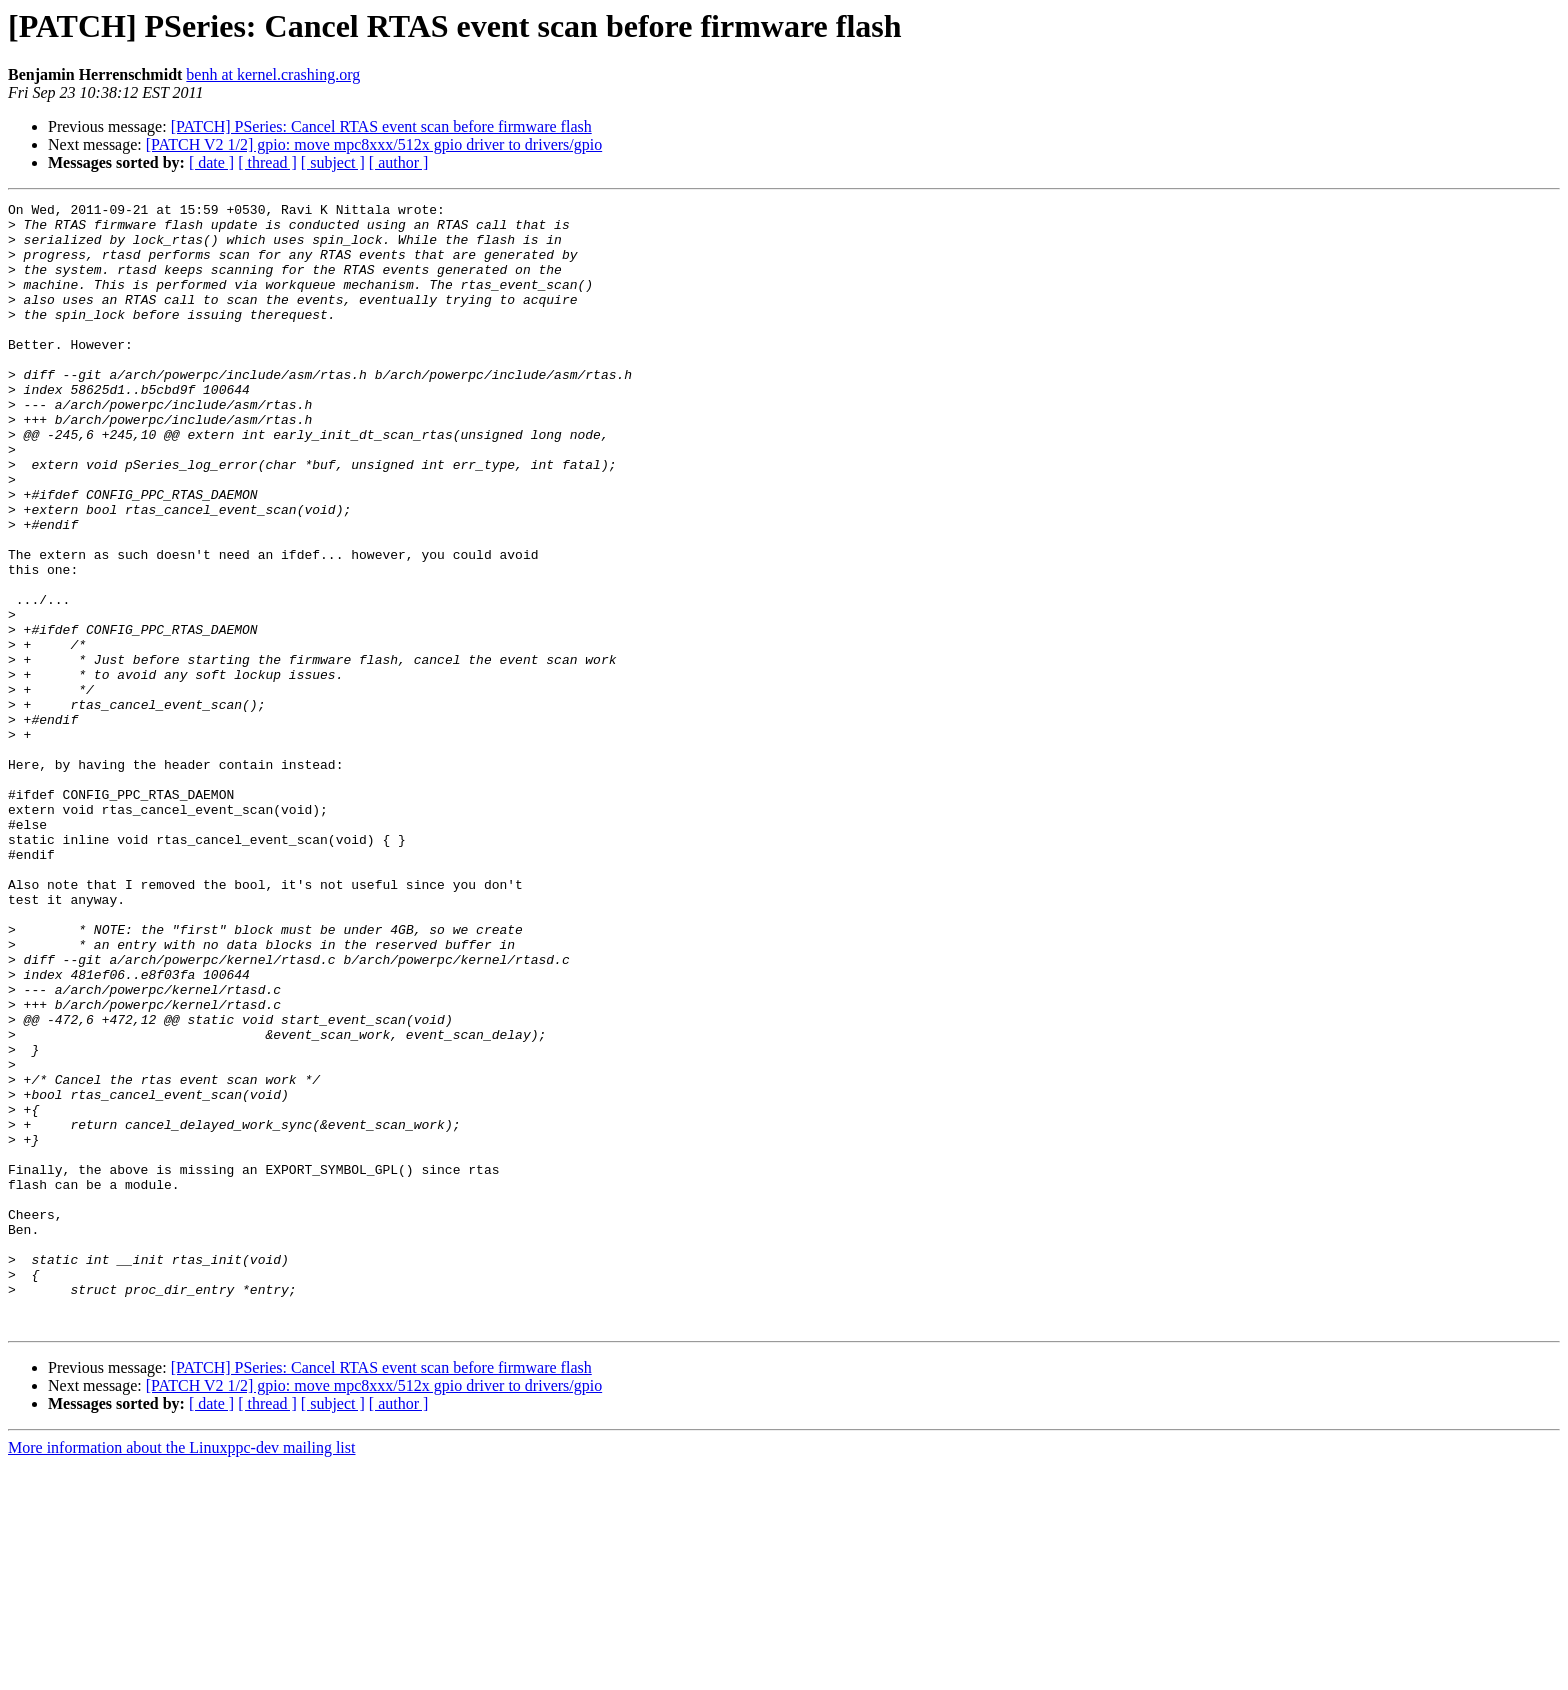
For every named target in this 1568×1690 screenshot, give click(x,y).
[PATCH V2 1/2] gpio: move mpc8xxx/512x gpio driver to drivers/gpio (374, 144)
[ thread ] (267, 162)
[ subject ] (333, 162)
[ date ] (211, 162)
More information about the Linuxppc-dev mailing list (181, 1672)
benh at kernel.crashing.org (273, 74)
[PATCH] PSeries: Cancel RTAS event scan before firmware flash (381, 126)
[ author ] (399, 162)
